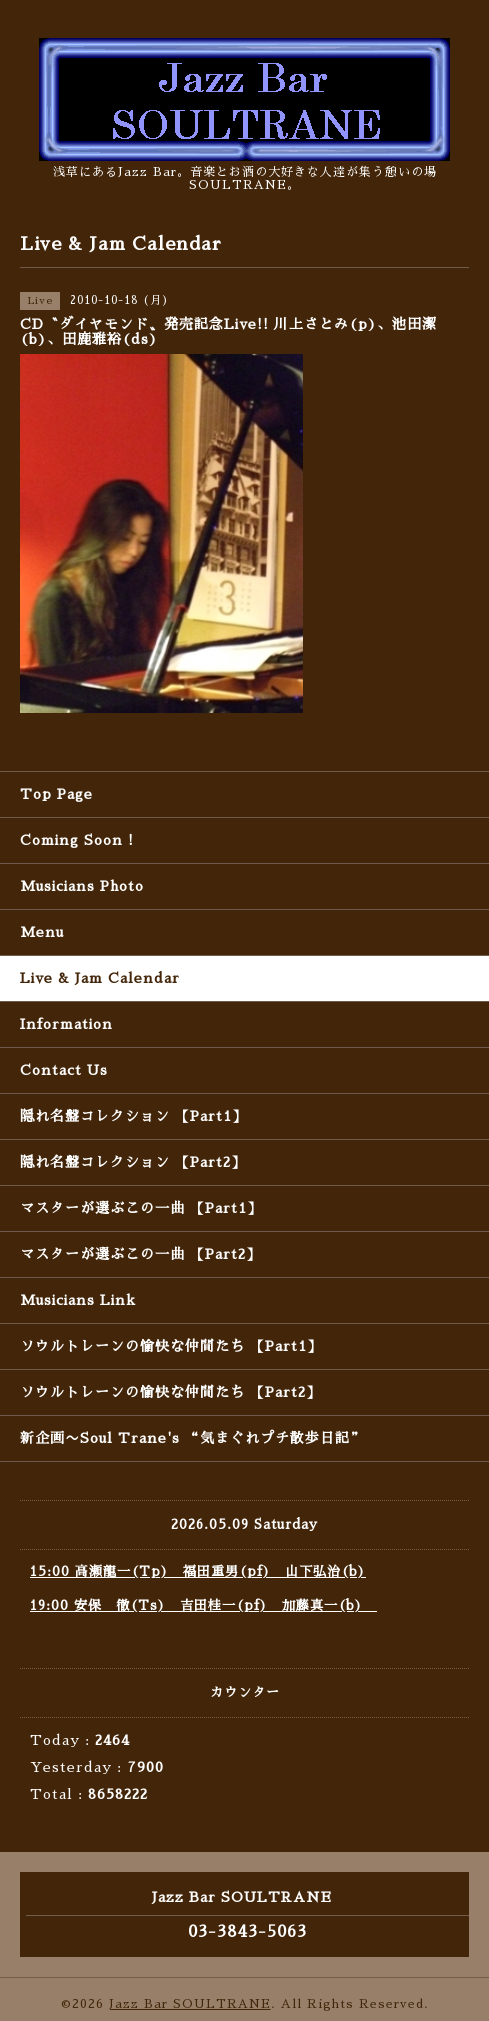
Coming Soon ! (77, 840)
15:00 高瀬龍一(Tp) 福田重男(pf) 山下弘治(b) (198, 1571)
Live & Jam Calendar (100, 978)
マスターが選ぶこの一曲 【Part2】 (140, 1254)
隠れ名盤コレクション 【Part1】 (133, 1116)
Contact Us (64, 1070)
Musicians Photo (82, 886)
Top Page (56, 794)
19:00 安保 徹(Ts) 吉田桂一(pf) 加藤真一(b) (203, 1605)
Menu (42, 932)
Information (66, 1024)
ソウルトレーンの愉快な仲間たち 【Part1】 (171, 1346)
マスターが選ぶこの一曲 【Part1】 (141, 1208)
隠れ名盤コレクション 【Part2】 (133, 1162)
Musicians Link (78, 1300)
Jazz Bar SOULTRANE (190, 2004)
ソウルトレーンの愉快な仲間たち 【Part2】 (170, 1392)
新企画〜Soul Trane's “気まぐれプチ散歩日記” (192, 1438)
